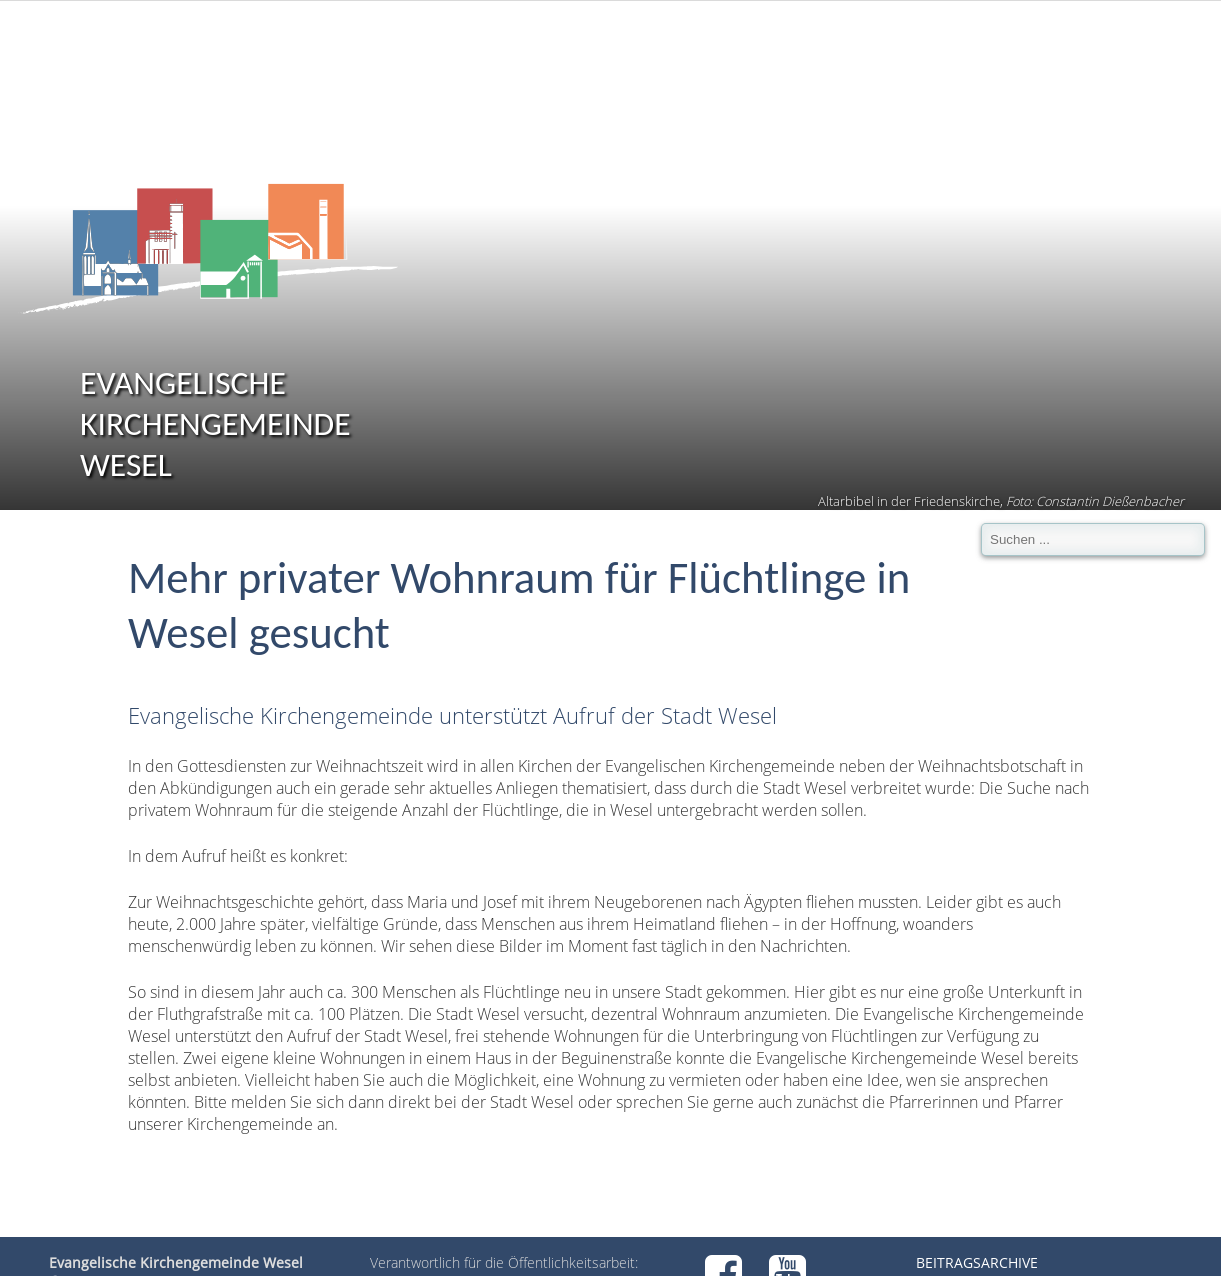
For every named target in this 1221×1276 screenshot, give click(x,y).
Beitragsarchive (977, 1262)
